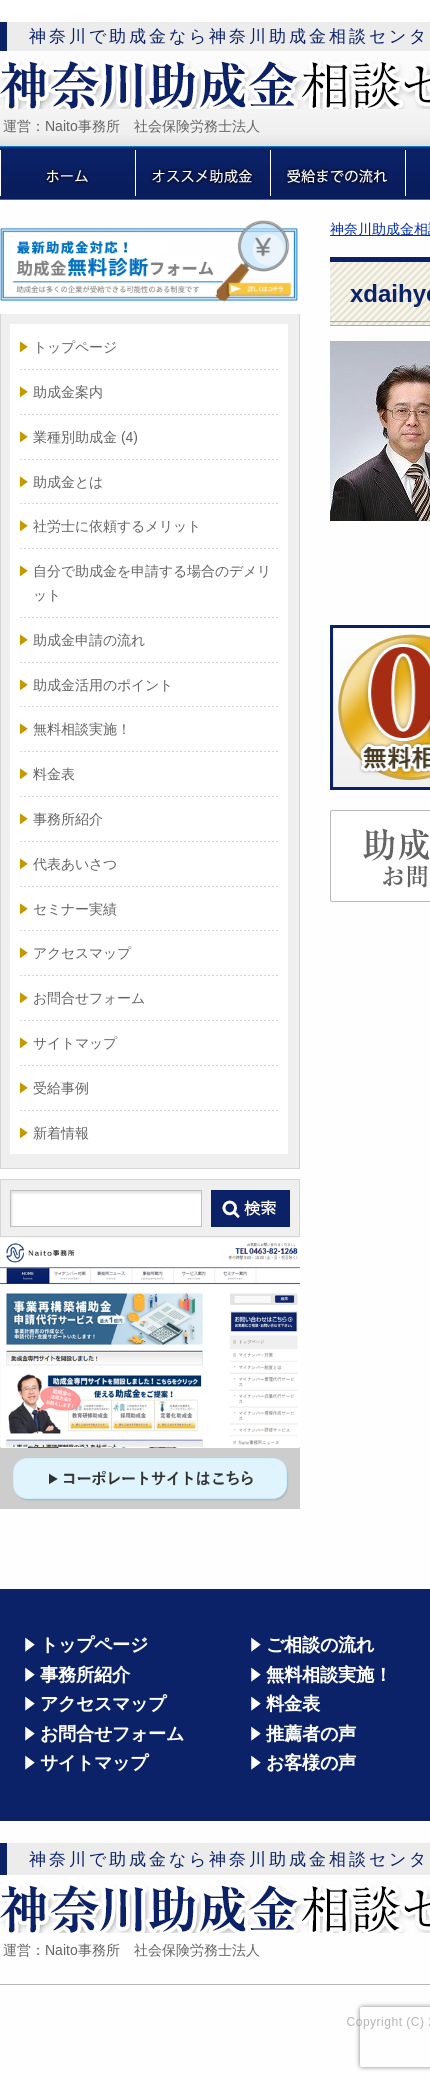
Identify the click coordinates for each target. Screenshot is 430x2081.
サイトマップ (75, 1043)
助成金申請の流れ (89, 640)
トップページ (75, 347)
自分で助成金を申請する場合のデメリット (152, 583)
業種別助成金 (85, 437)
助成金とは (68, 482)
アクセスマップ (82, 953)
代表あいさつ (75, 864)
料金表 (54, 774)
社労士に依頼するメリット (117, 526)
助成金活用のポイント (103, 685)
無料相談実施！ (82, 729)
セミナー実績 (75, 909)
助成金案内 (68, 392)
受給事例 (61, 1088)
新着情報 (61, 1133)
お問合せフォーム (89, 998)
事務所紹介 (68, 819)
